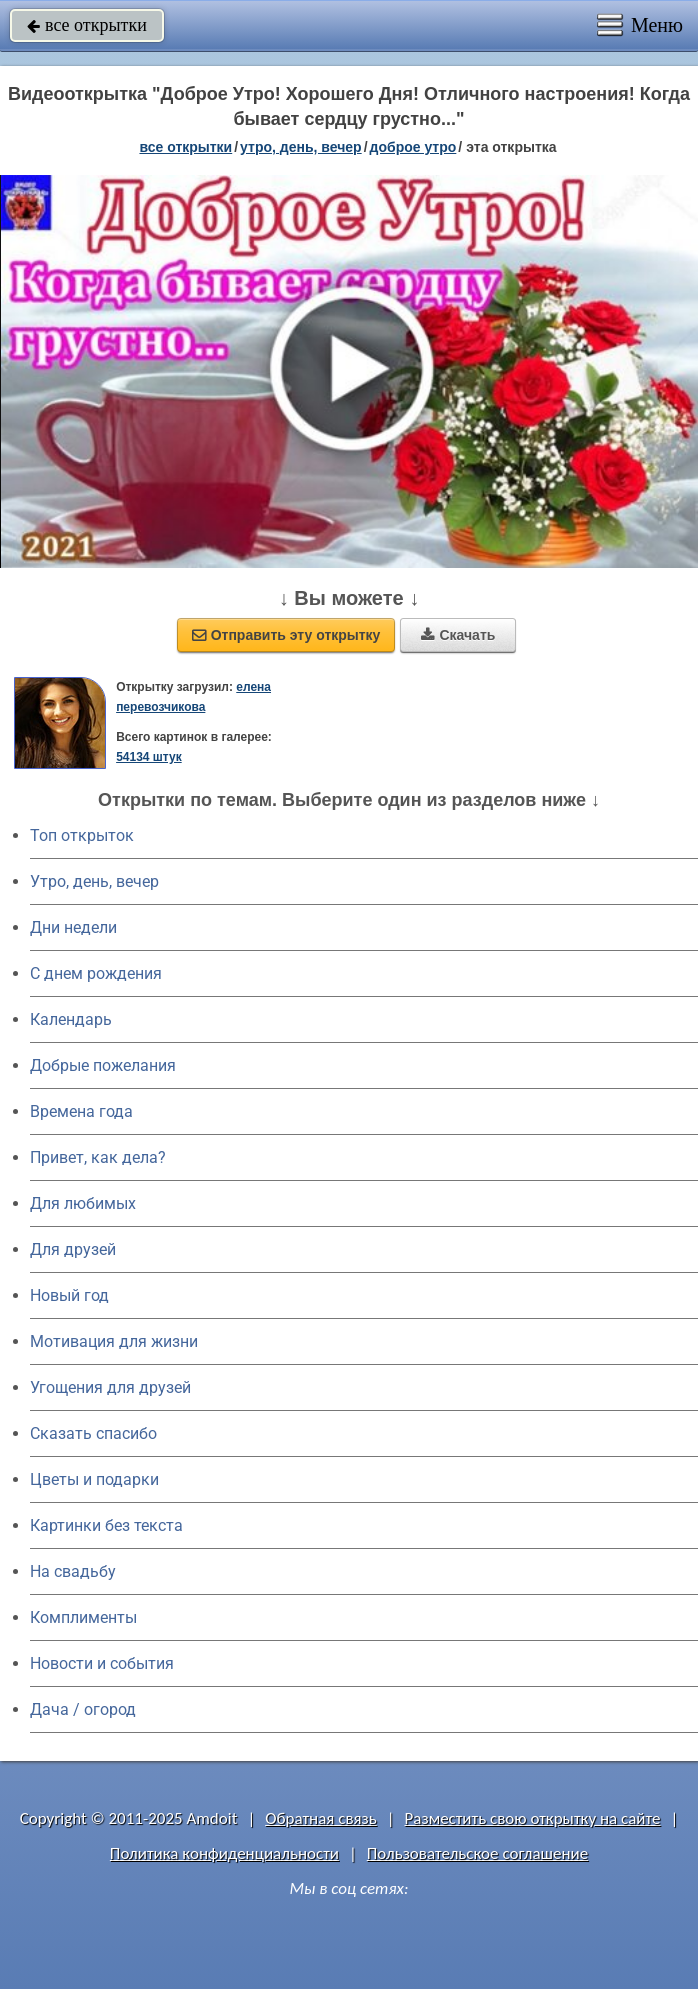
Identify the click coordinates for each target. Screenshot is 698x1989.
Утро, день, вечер (94, 881)
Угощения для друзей (110, 1387)
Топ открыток (82, 835)
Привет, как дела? (98, 1157)
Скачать (458, 635)
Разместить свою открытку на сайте (533, 1818)
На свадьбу (73, 1571)
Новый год (69, 1295)
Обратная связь (321, 1818)
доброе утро (413, 147)
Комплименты (83, 1617)
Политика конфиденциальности (224, 1853)
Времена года (81, 1111)
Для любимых (83, 1203)
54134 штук (149, 757)
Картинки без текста (106, 1525)
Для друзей (73, 1249)
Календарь (71, 1019)
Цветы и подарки (94, 1479)
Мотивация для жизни (114, 1341)
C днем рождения (96, 973)
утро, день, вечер (301, 147)
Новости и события (102, 1663)
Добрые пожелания (103, 1065)
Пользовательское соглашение (477, 1853)
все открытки (87, 25)
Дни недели (73, 927)
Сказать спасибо (93, 1433)
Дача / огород (83, 1709)
